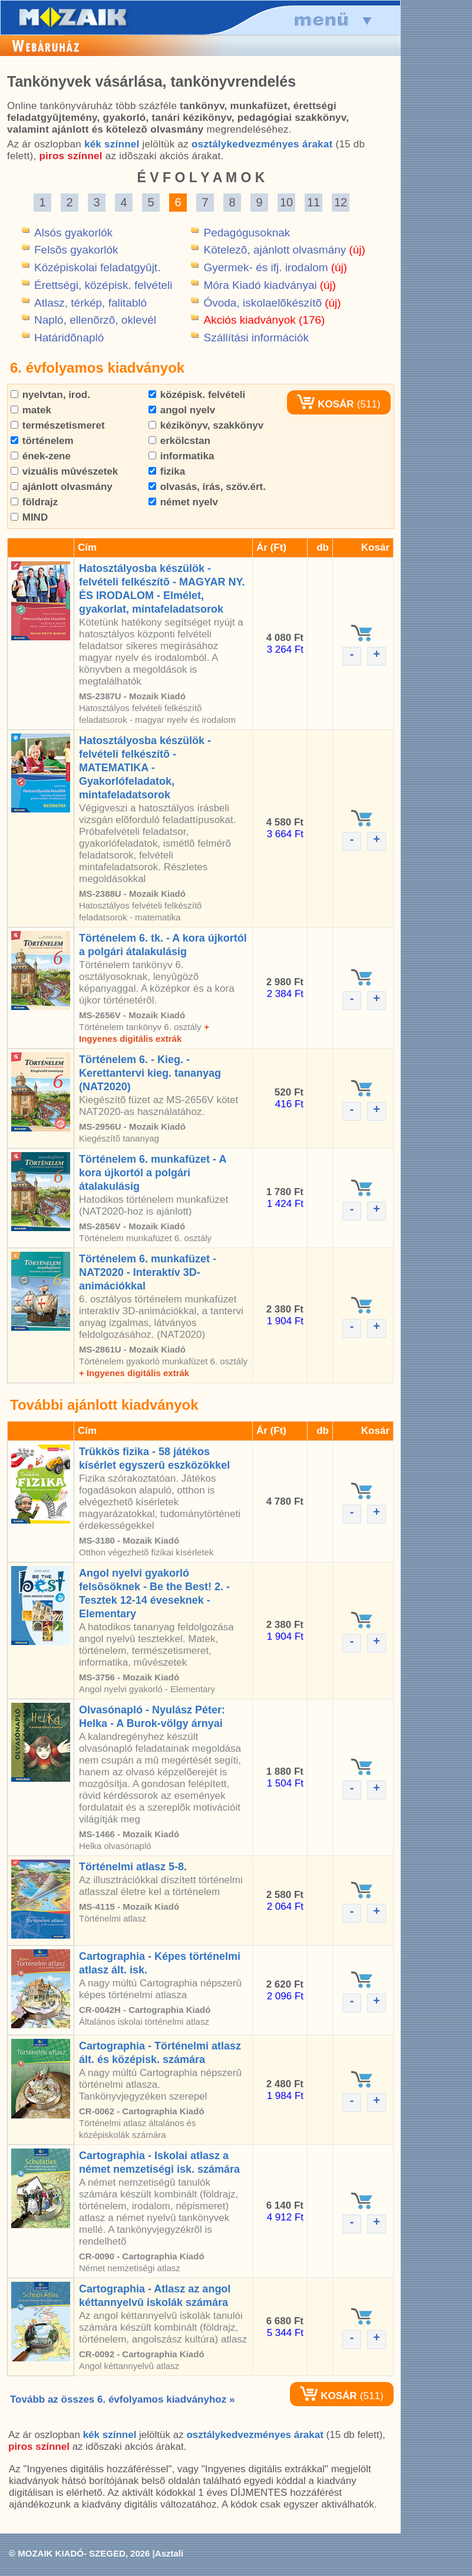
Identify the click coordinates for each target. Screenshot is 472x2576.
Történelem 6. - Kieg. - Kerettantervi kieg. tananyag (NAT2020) (150, 1073)
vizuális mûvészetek (64, 471)
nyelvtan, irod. (50, 394)
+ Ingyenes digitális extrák (134, 1373)
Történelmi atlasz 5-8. (133, 1867)
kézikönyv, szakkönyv (205, 425)
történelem (42, 440)
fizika (166, 471)
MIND (29, 517)
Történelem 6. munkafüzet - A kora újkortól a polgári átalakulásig (152, 1172)
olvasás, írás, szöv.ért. (207, 486)
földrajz (34, 502)
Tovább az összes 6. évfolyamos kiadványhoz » (122, 2399)
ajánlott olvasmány (62, 486)
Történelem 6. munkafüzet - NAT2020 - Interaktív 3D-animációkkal (147, 1272)
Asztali (169, 2553)
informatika (181, 456)
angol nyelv (181, 410)
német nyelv (183, 502)
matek (31, 410)
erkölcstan (179, 440)
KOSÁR (325, 404)
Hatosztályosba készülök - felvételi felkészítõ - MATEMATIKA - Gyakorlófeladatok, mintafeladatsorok (145, 768)
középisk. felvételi (196, 394)
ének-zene (41, 456)
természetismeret (58, 425)
